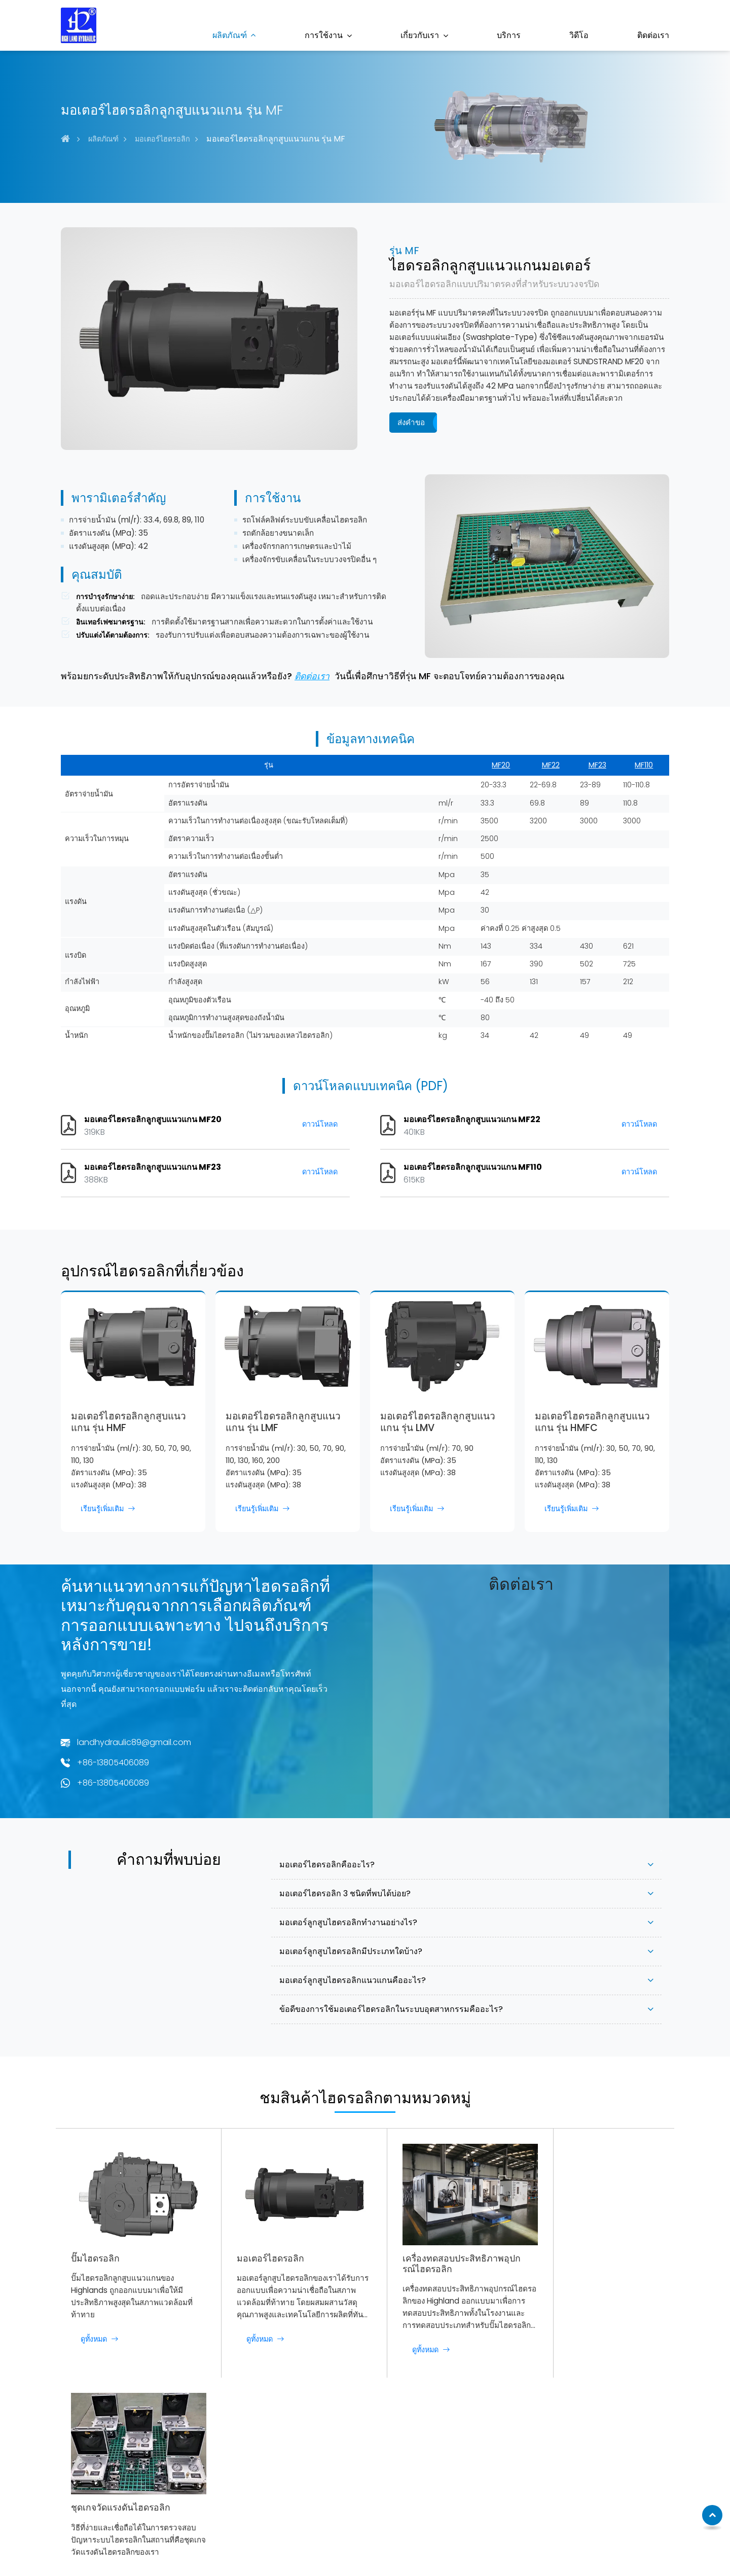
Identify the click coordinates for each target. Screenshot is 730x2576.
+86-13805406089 (113, 1762)
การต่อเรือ (345, 2493)
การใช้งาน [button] (324, 35)
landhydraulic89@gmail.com (134, 1742)
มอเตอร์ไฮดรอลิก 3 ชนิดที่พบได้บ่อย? (345, 1893)
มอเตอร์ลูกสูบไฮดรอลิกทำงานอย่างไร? (348, 1922)
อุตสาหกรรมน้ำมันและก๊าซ (371, 2507)
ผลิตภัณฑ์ (103, 139)
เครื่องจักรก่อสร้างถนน (365, 2478)
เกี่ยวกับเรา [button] (419, 35)
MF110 (644, 765)
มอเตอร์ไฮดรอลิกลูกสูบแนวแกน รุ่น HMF (128, 1422)
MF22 (551, 765)
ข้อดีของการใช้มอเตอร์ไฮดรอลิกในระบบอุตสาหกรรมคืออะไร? (391, 2009)
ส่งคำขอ (411, 422)
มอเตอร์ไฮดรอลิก (162, 139)
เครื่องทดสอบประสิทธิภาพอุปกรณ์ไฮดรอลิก (439, 2255)
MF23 (597, 765)
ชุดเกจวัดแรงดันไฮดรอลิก (584, 2250)
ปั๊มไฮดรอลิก (95, 2250)
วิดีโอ (579, 35)
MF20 (501, 765)
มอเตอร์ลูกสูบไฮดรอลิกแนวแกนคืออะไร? (352, 1980)
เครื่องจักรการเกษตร (361, 2463)
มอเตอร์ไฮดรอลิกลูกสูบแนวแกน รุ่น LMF (283, 1422)
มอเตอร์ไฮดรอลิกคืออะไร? (327, 1864)
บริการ (509, 35)
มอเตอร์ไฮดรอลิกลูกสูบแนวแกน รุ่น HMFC (592, 1422)
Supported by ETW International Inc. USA (365, 2550)
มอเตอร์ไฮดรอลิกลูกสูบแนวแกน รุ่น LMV (437, 1422)
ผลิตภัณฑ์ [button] (229, 35)
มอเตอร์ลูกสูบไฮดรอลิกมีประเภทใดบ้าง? (350, 1951)
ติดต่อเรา (653, 35)
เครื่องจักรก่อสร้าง (358, 2449)
